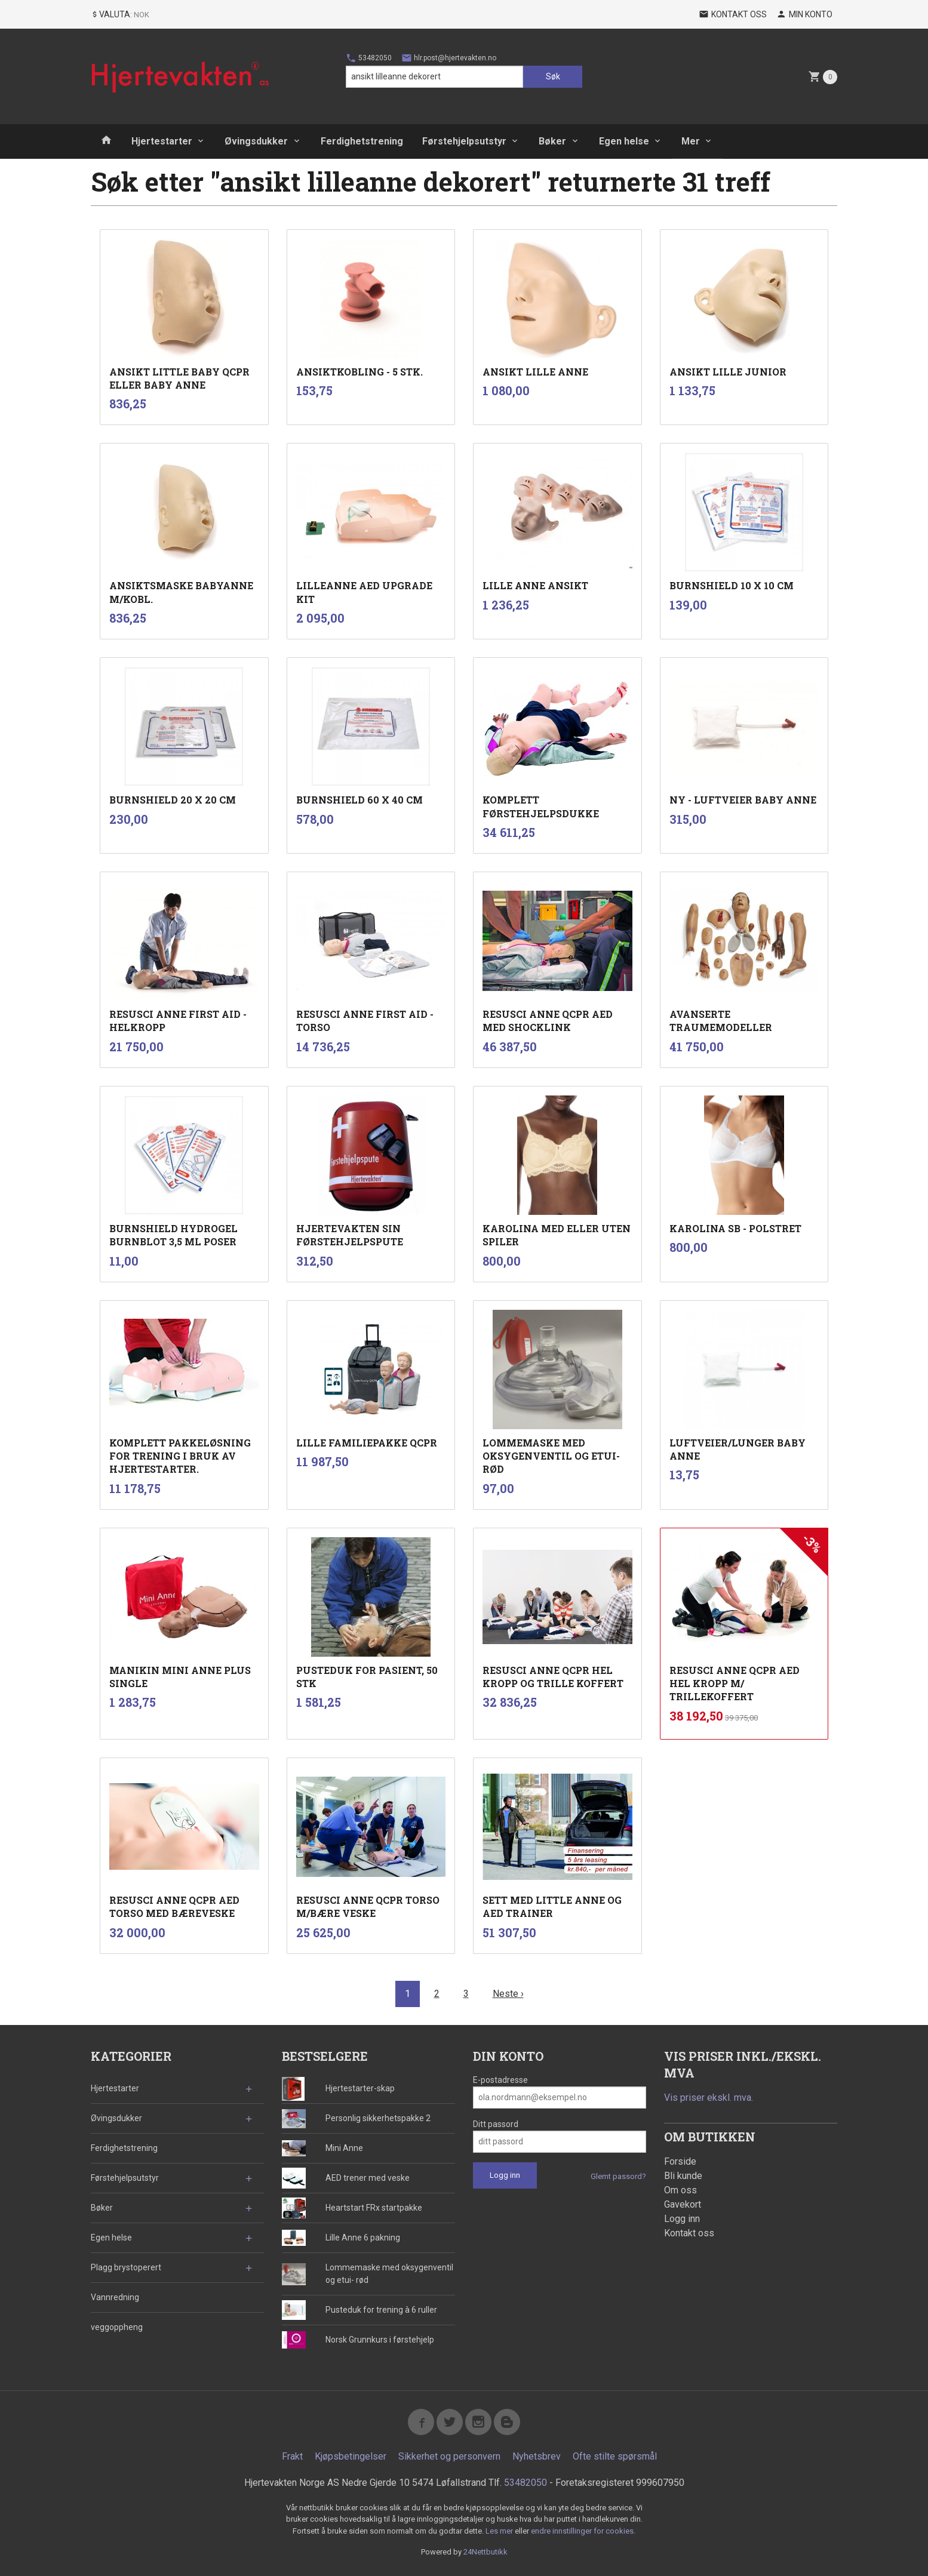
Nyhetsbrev (536, 2456)
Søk (553, 76)
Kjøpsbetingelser (350, 2456)
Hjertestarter (161, 141)
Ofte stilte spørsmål (615, 2456)
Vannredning (115, 2297)
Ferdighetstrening (362, 141)
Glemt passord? (618, 2176)
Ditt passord (495, 2124)
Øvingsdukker (256, 141)
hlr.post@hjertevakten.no (448, 58)
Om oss (680, 2190)
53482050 (369, 58)
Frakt (292, 2456)
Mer (690, 141)
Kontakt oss (689, 2233)
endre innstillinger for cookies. (583, 2530)
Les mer (500, 2530)
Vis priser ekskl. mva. (708, 2097)
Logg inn (682, 2218)
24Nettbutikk (485, 2551)
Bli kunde (683, 2175)
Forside (680, 2161)
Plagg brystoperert (126, 2267)
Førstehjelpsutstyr (464, 141)
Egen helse (624, 141)
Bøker (552, 141)
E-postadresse (500, 2080)
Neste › (508, 1993)
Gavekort (682, 2204)
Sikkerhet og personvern (449, 2456)
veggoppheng (117, 2327)
